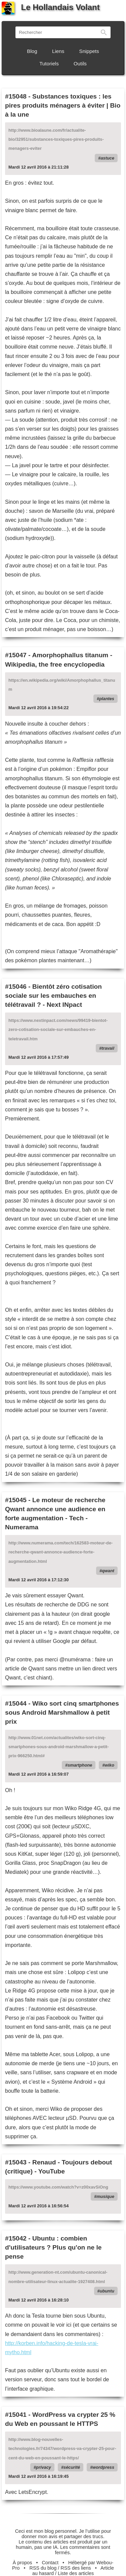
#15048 (16, 96)
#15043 (16, 2162)
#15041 (16, 2414)
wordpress (103, 2467)
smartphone (80, 1765)
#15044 (16, 1703)
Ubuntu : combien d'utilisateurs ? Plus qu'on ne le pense (53, 2247)
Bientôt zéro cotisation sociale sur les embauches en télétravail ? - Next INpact (53, 995)
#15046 (16, 986)
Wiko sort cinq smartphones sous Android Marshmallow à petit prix (62, 1712)
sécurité (72, 2467)
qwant (108, 1570)
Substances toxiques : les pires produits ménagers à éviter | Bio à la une (62, 105)
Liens (58, 51)
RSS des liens (75, 2568)
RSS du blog (43, 2568)
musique (105, 2196)
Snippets (89, 51)
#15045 (16, 1500)
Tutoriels (49, 63)
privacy (43, 2467)
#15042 (16, 2238)
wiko (109, 1765)
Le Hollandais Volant (51, 7)
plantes (106, 698)
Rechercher (104, 32)
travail (107, 1048)
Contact (50, 2562)
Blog (32, 51)
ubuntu (107, 2290)
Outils (80, 63)
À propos (22, 2562)
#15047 (16, 655)
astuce (107, 158)
